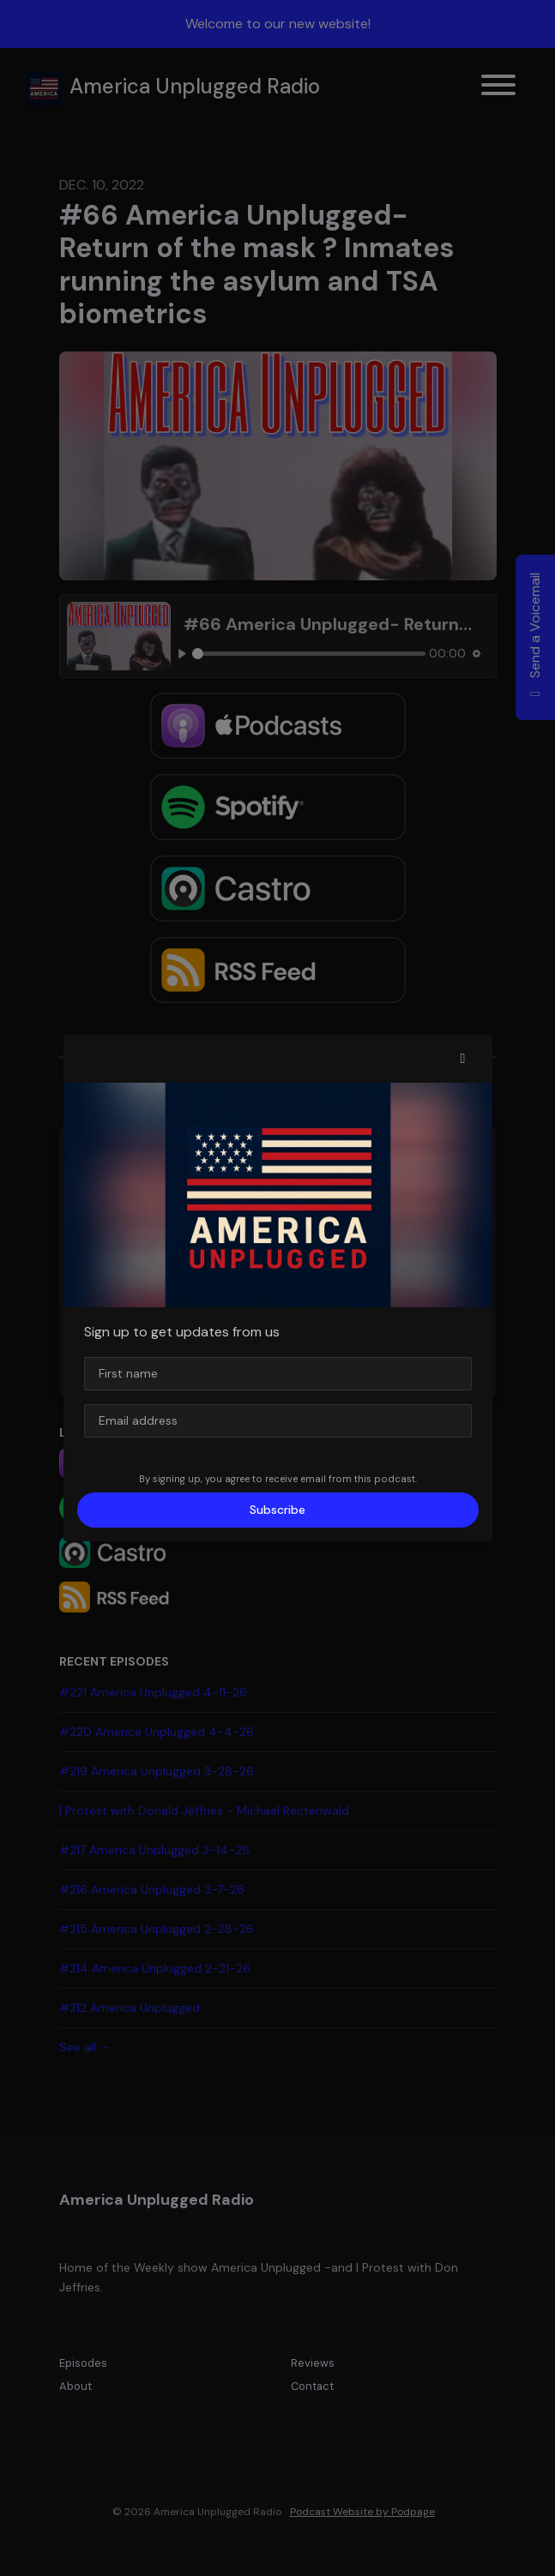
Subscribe (277, 1509)
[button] (463, 1058)
